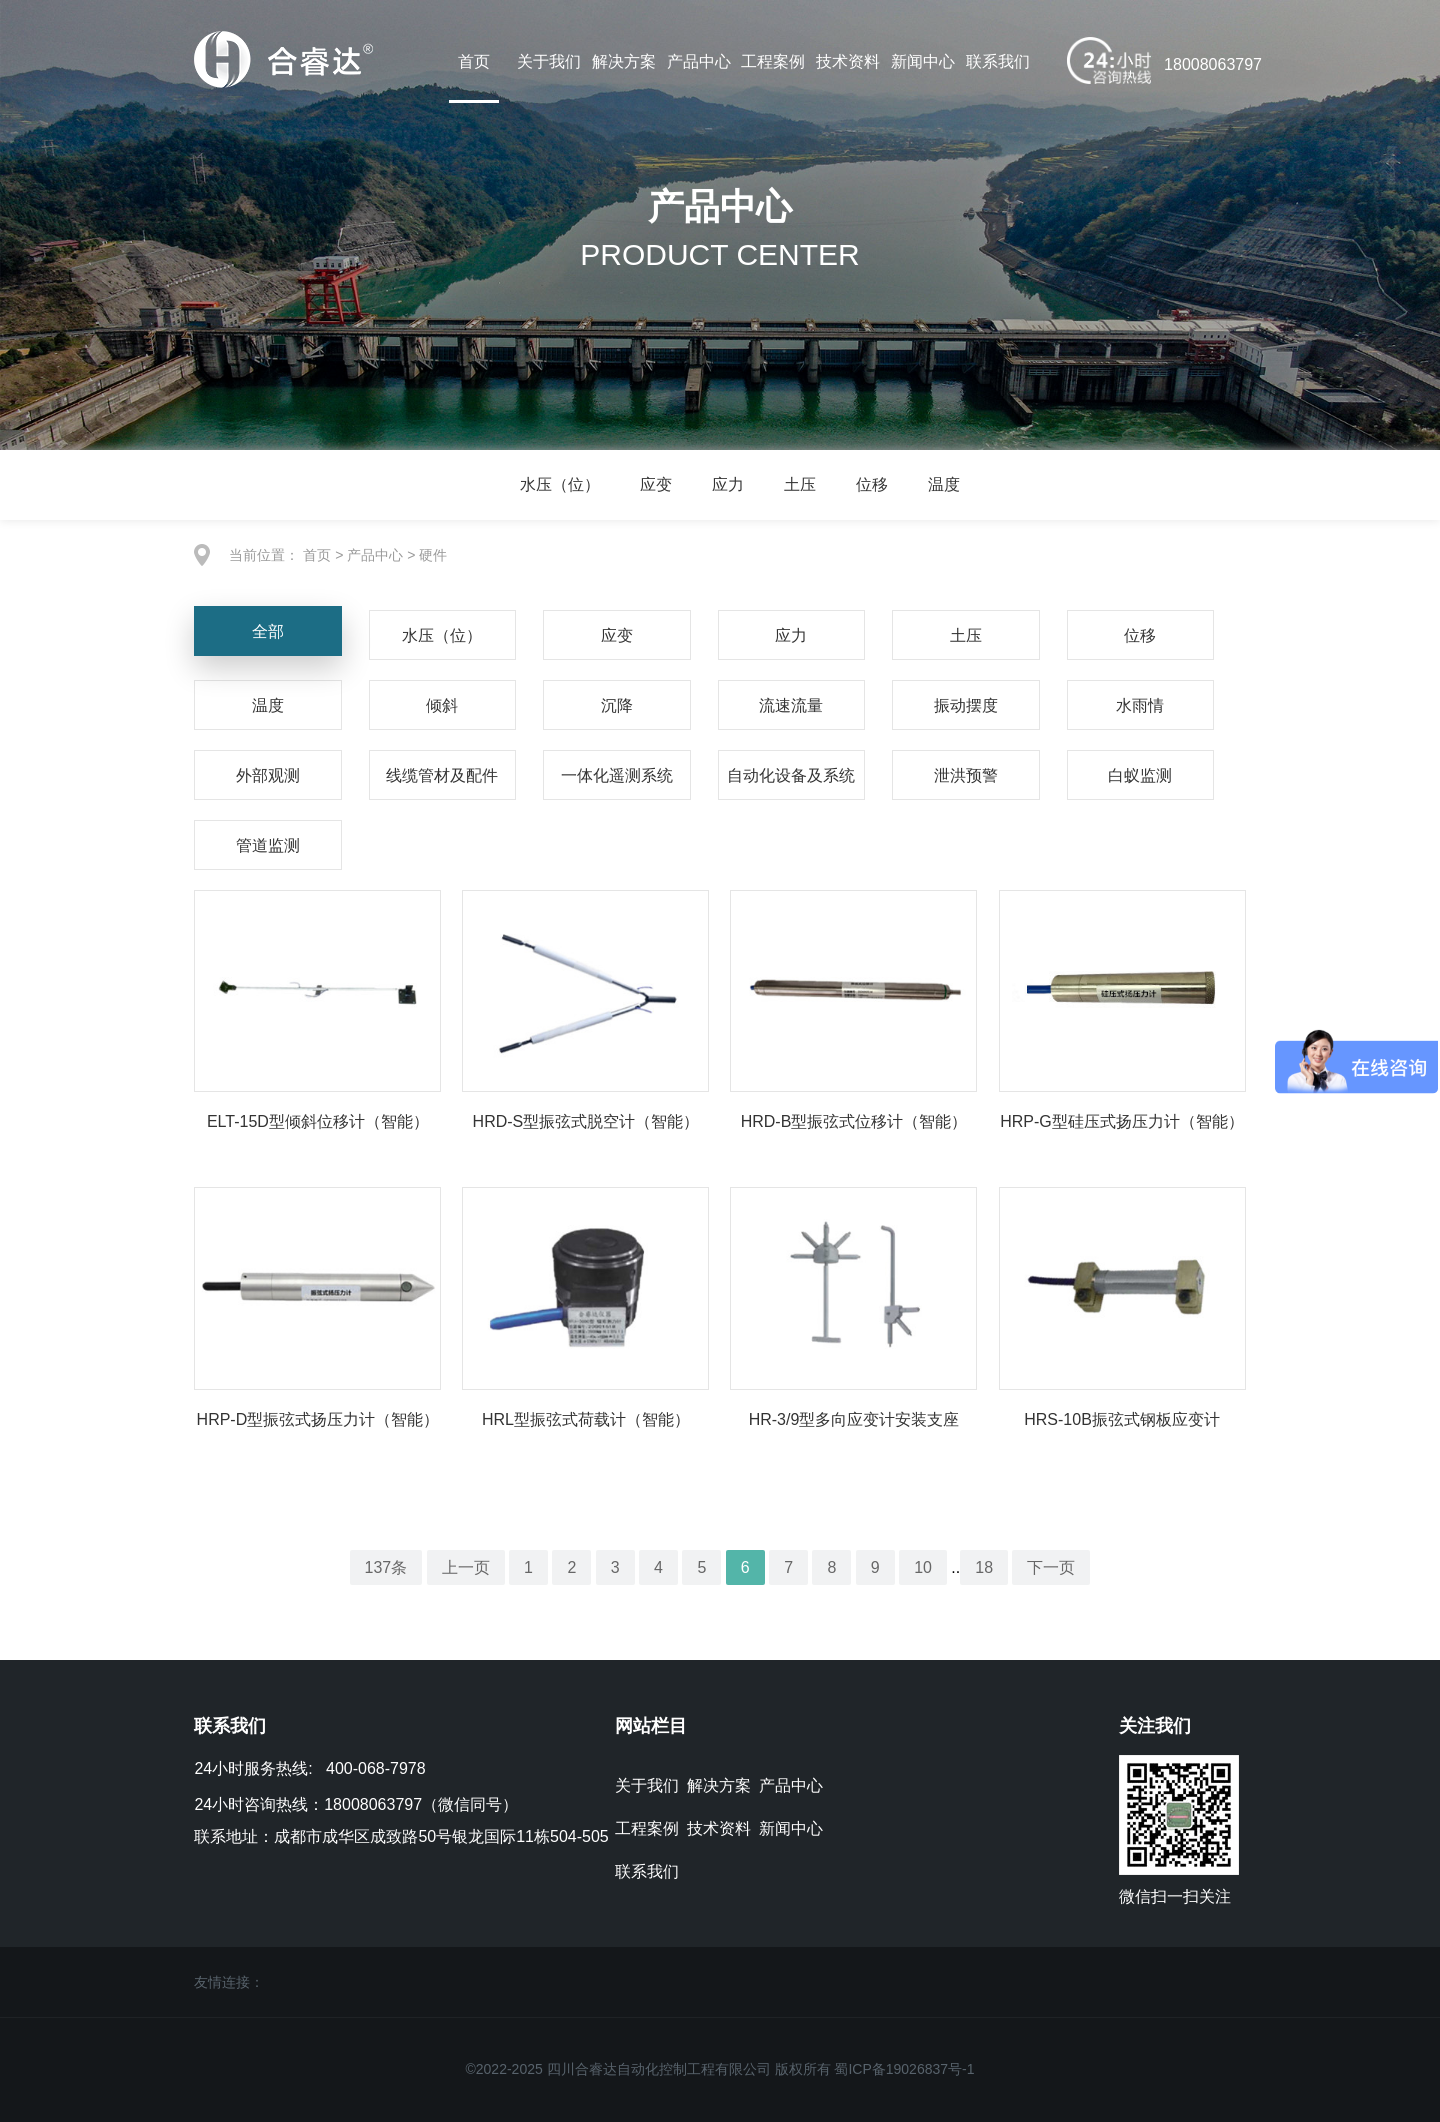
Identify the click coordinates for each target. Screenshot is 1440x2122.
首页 (474, 61)
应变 (656, 484)
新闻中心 (923, 61)
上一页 (466, 1567)
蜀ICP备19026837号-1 (904, 2069)
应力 (728, 484)
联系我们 (998, 61)
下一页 (1052, 1567)
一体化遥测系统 (617, 775)
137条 (385, 1567)
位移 (872, 484)
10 (923, 1567)
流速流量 (791, 705)
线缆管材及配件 (442, 775)
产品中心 (699, 61)
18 (984, 1567)
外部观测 (268, 775)
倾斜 (442, 705)
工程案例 (773, 61)
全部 (268, 631)
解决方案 (624, 61)
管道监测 (268, 845)
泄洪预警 (966, 775)
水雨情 (1140, 705)
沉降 (617, 705)
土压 (800, 484)
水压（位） (560, 484)
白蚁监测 (1140, 775)
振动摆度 (966, 705)
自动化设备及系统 (791, 775)
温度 (944, 484)
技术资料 (848, 61)
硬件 (433, 555)
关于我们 (549, 61)
